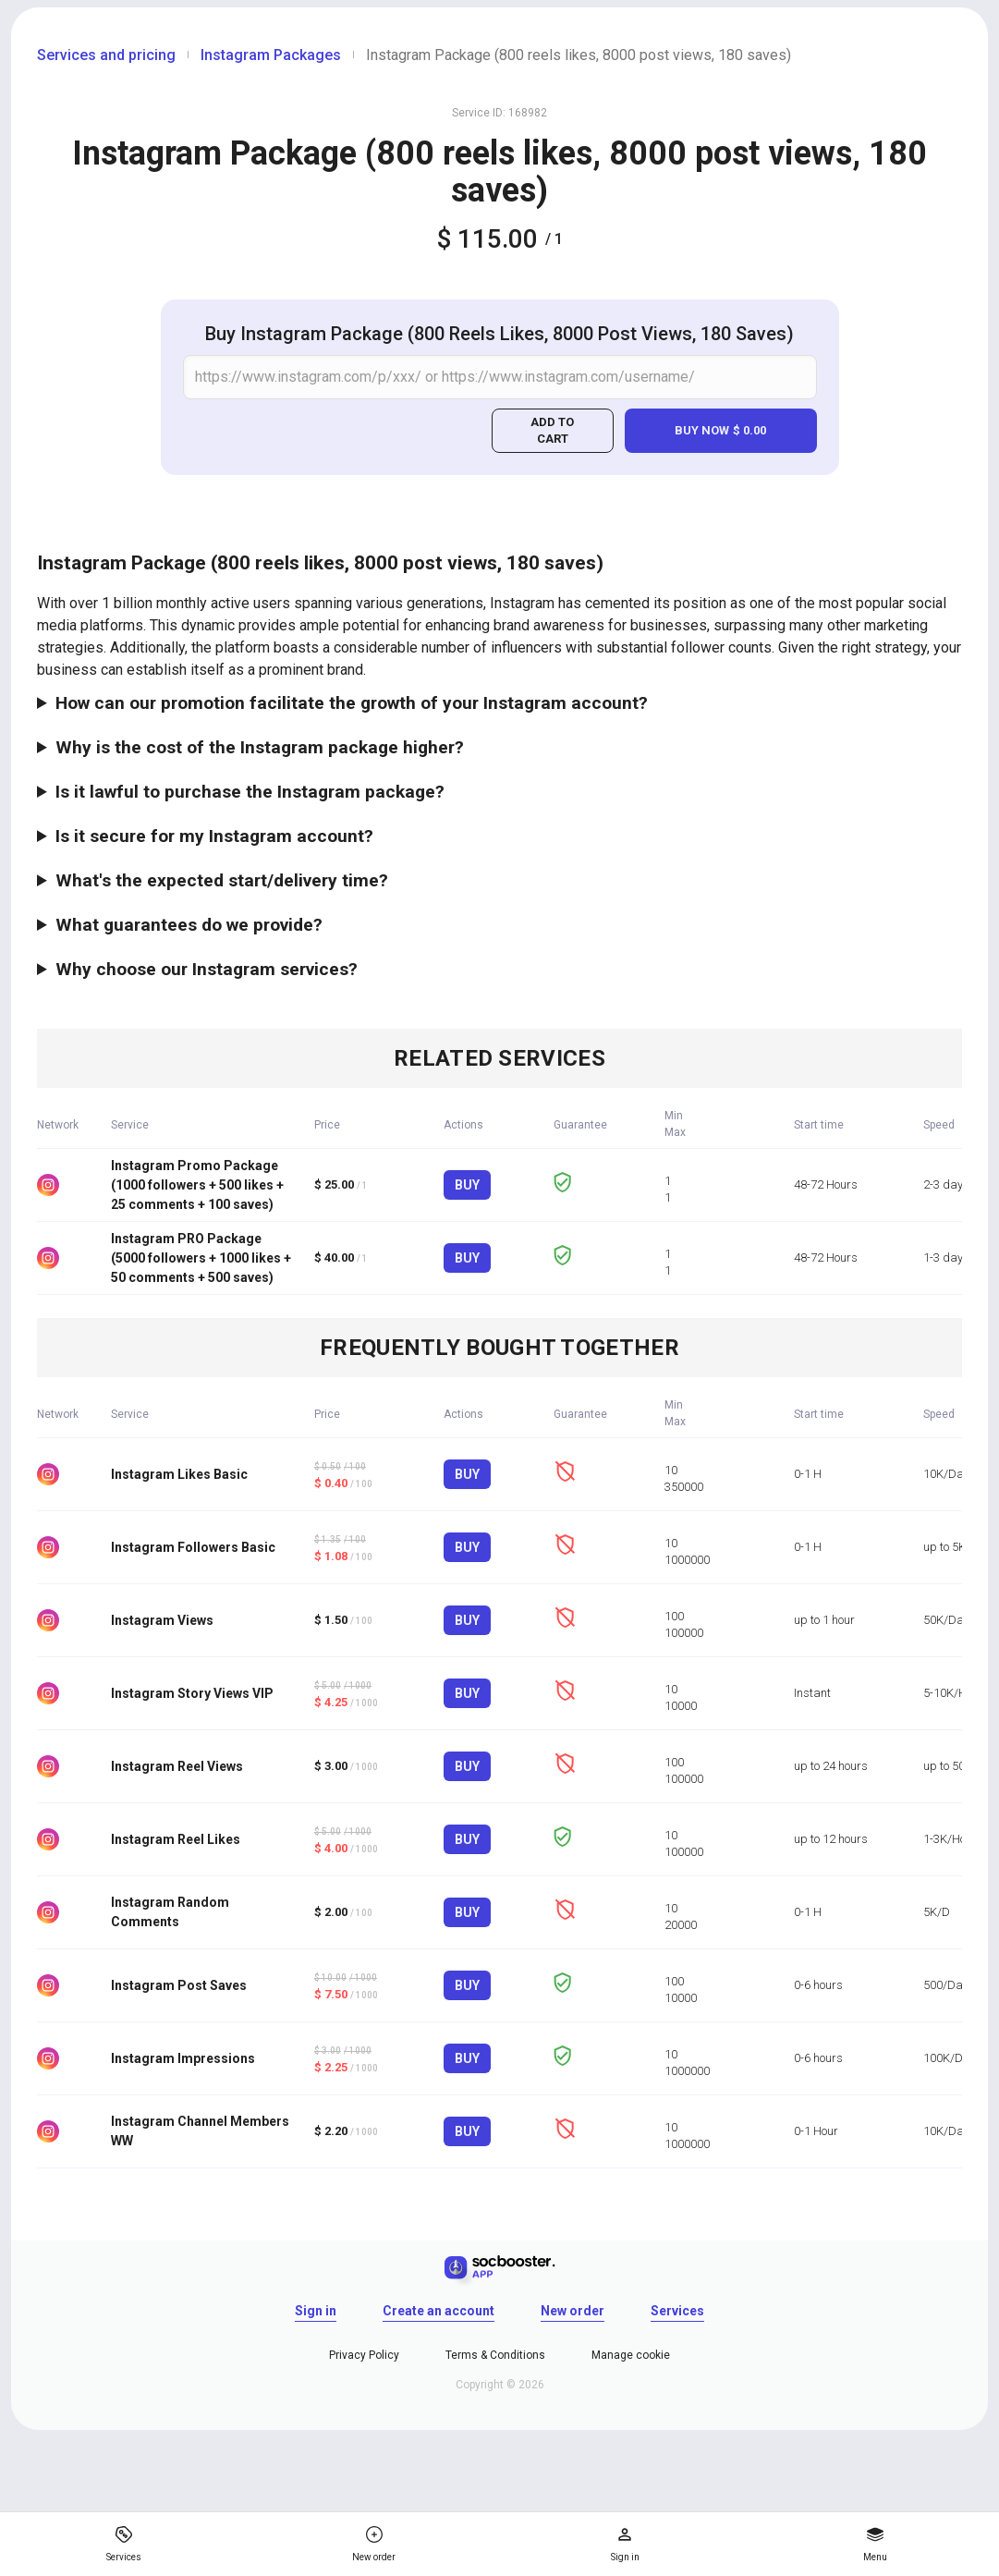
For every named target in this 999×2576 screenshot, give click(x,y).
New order (572, 2310)
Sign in (315, 2310)
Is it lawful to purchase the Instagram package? (250, 791)
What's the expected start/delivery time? (221, 880)
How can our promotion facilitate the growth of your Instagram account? (351, 703)
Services (677, 2310)
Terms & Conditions (495, 2355)
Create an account (438, 2310)
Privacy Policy (364, 2355)
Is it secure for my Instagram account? (214, 836)
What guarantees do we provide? (189, 924)
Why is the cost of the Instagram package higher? (259, 747)
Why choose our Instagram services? (206, 969)
